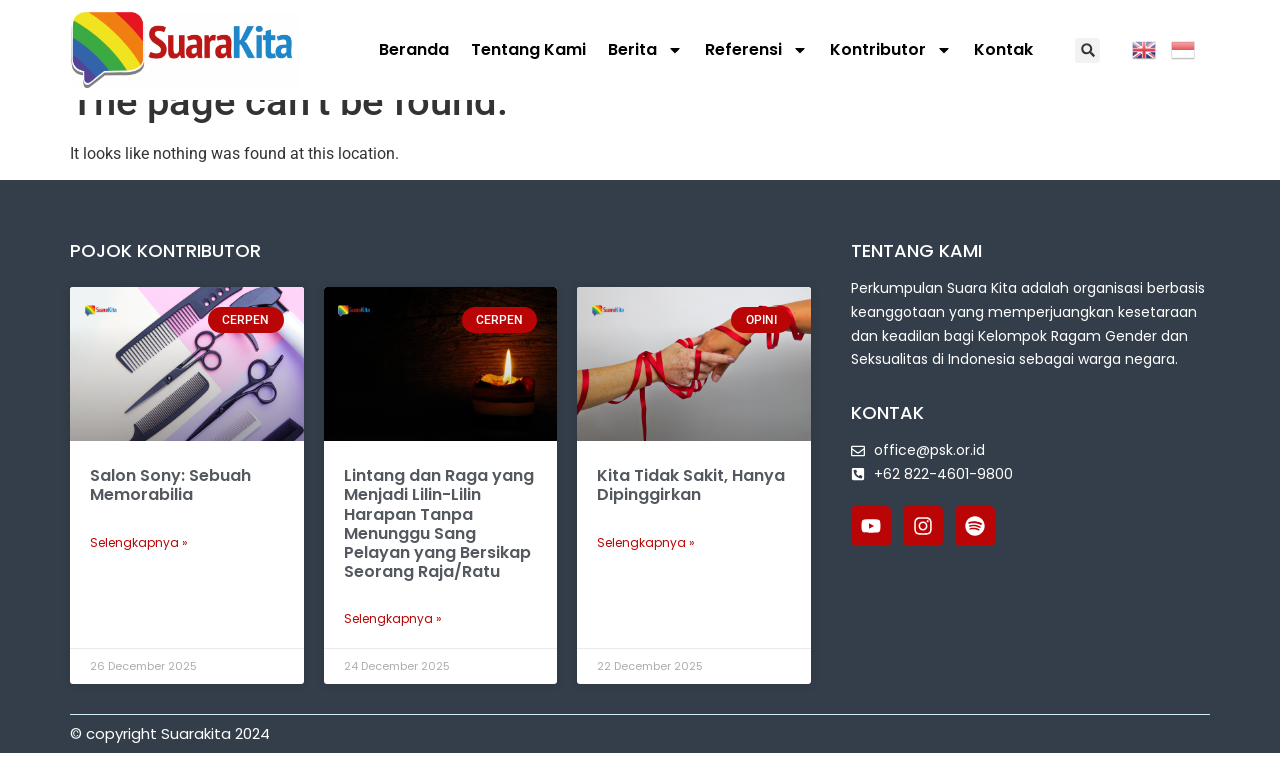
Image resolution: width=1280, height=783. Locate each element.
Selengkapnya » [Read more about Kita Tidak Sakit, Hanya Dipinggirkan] (646, 572)
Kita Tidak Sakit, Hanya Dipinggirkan (691, 515)
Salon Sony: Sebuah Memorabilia (170, 515)
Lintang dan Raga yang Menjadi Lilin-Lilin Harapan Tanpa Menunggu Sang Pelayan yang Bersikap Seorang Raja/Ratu (439, 553)
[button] (1087, 50)
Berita (645, 50)
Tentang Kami (528, 49)
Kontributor (891, 50)
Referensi (756, 50)
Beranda (414, 49)
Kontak (1003, 49)
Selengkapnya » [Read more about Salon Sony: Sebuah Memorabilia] (139, 572)
